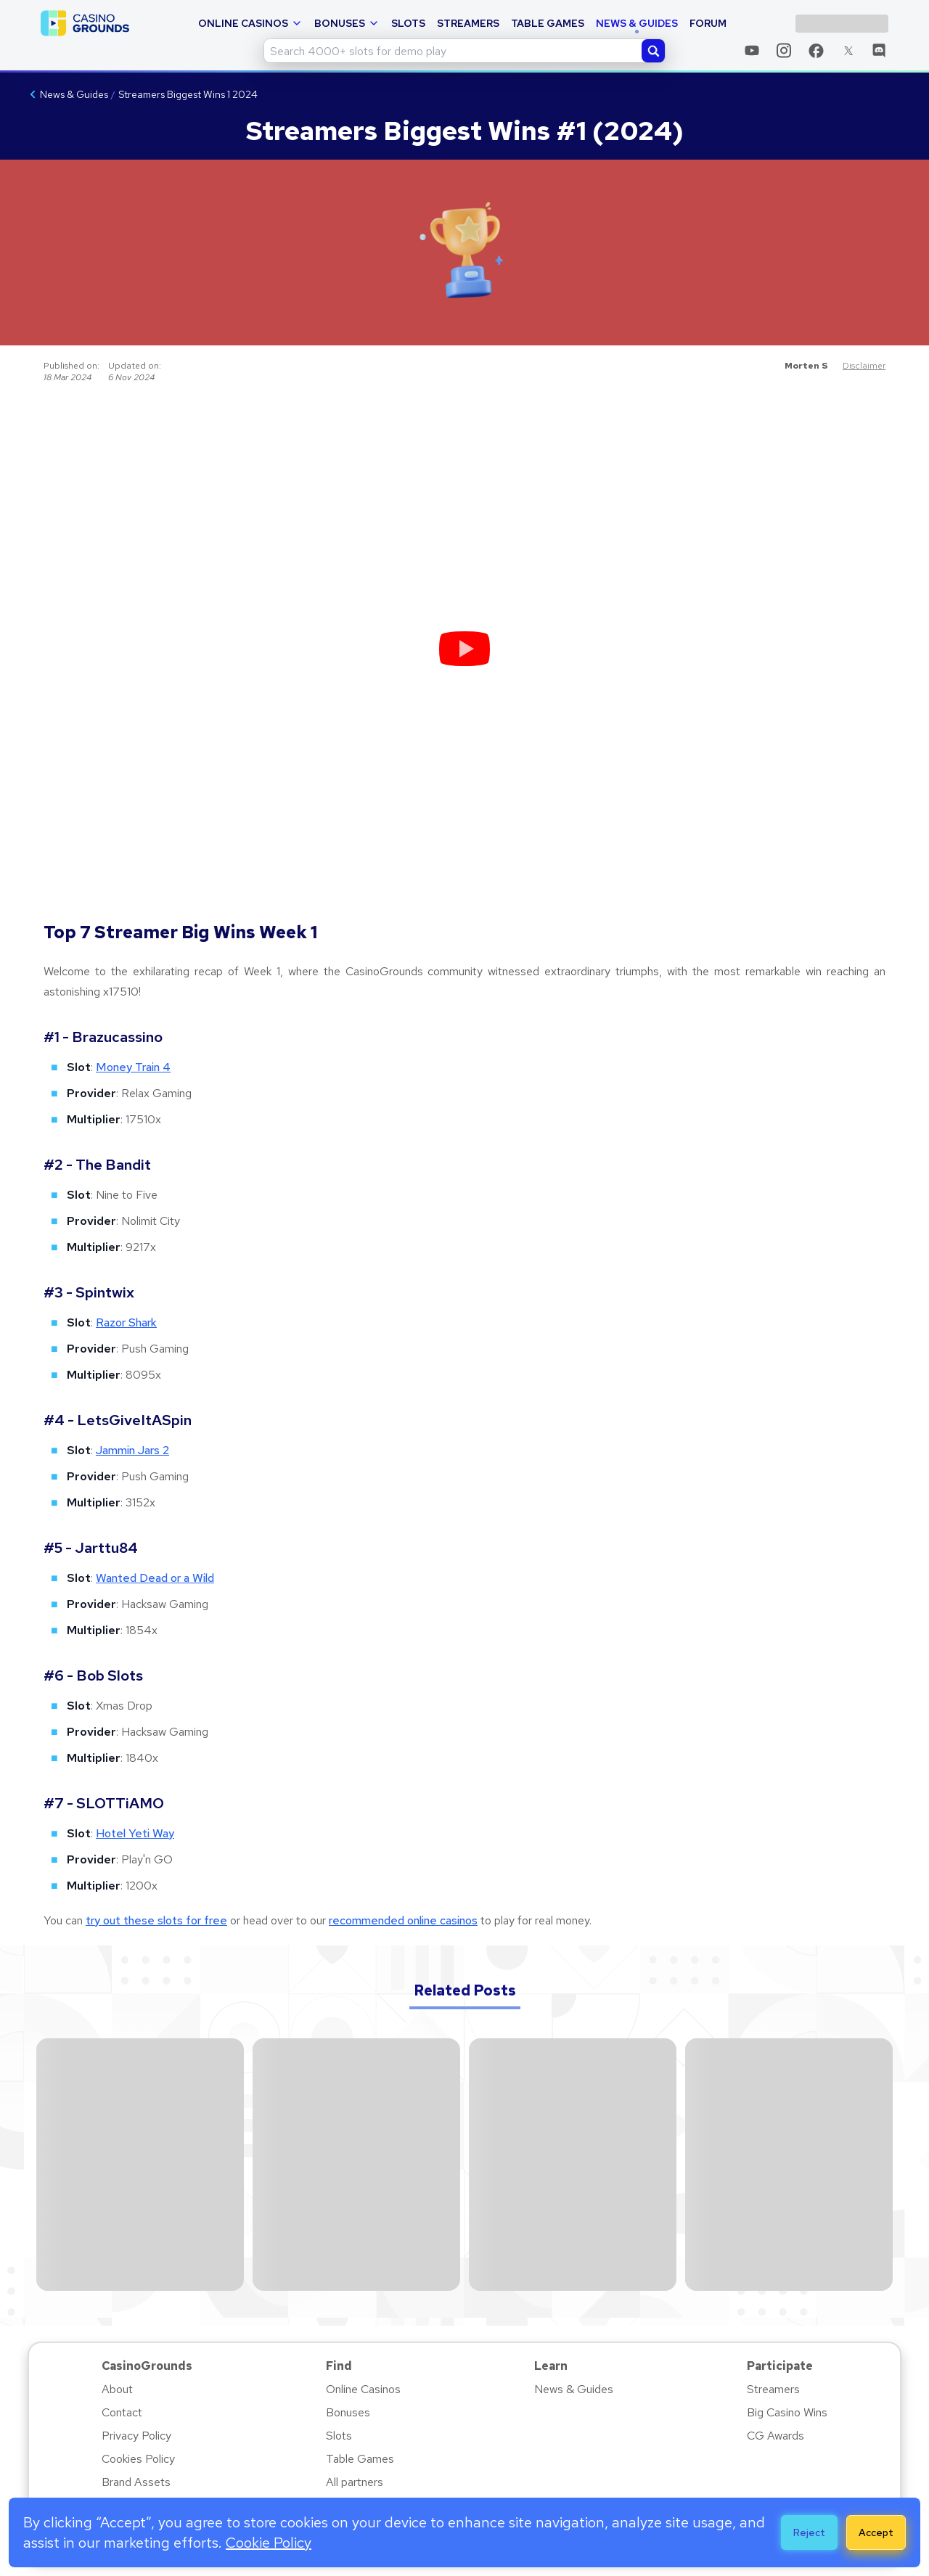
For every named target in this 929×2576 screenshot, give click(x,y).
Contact (122, 2412)
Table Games (547, 23)
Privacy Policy (136, 2435)
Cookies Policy (138, 2458)
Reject (809, 2532)
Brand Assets (136, 2482)
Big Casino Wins (787, 2412)
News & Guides (637, 23)
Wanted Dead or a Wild (155, 1578)
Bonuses (347, 23)
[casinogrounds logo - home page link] (85, 23)
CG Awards (775, 2435)
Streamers (468, 23)
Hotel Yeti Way (135, 1833)
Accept (876, 2532)
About (117, 2389)
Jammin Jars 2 (132, 1450)
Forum (708, 23)
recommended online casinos (403, 1920)
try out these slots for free (156, 1920)
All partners (354, 2482)
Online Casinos (250, 23)
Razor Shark (126, 1322)
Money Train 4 (133, 1067)
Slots (408, 23)
